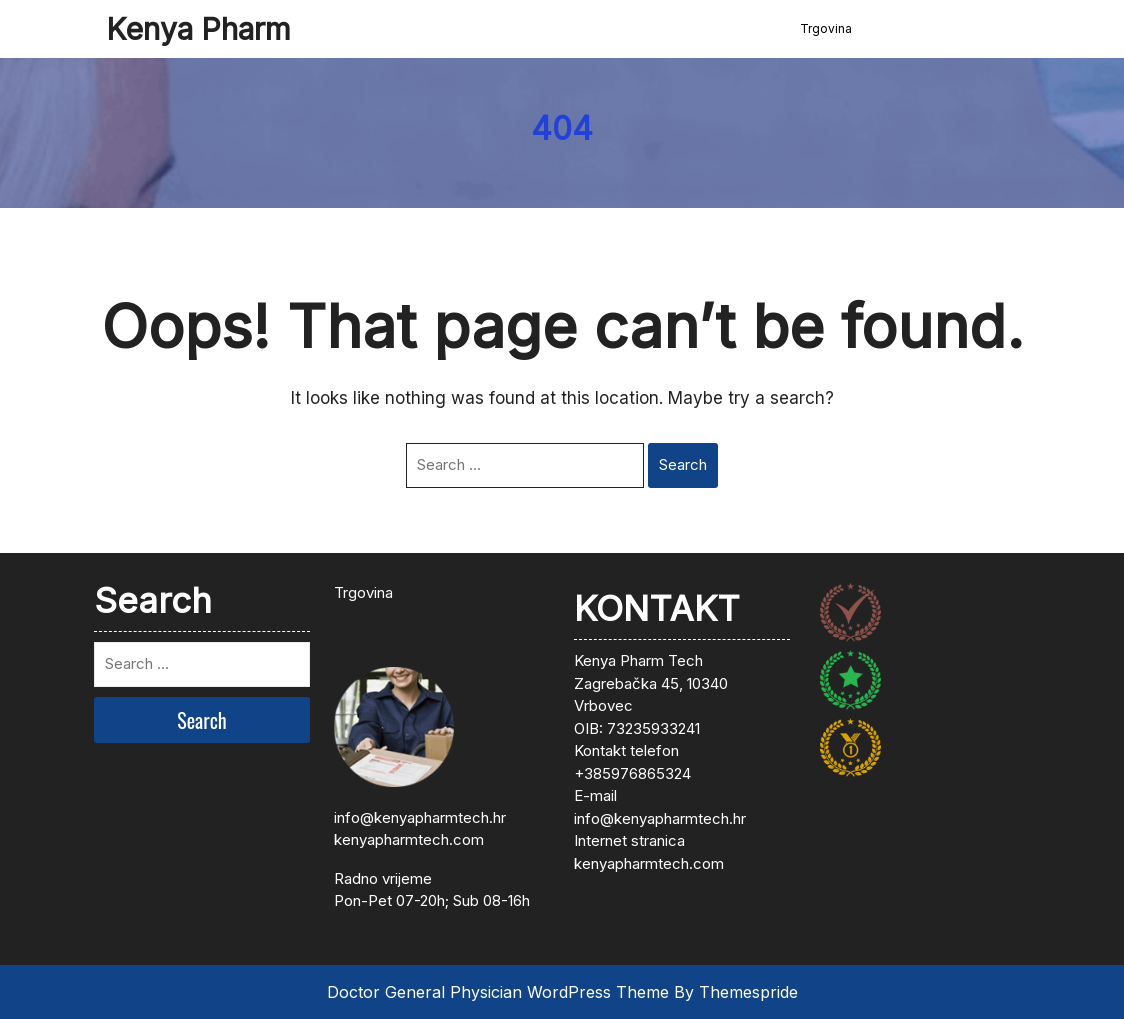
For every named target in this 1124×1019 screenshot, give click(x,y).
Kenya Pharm (198, 29)
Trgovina (826, 28)
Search (683, 464)
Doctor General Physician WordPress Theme (498, 992)
